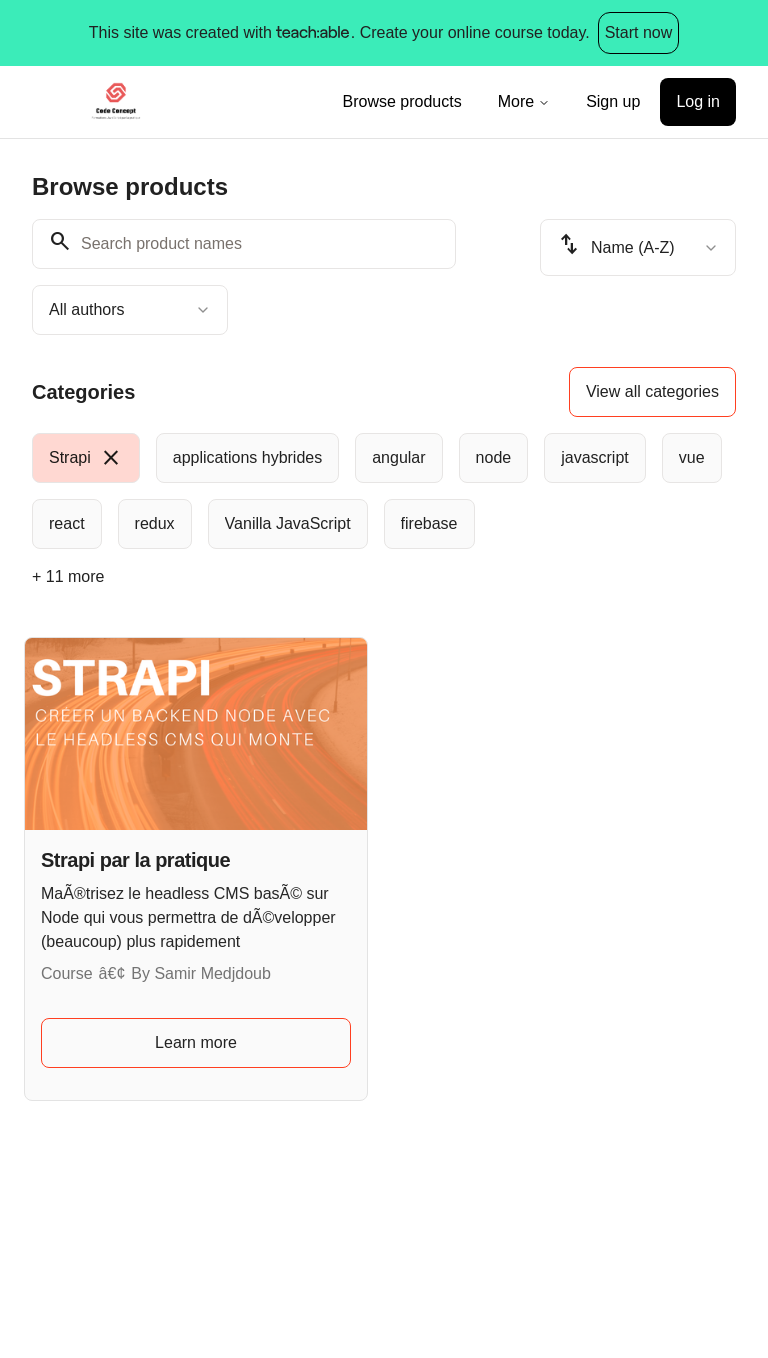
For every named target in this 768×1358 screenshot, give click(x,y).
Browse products (402, 101)
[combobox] (130, 310)
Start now (639, 32)
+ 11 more (68, 576)
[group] (384, 491)
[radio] (86, 458)
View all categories (652, 391)
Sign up (613, 101)
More (524, 101)
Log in (698, 101)
